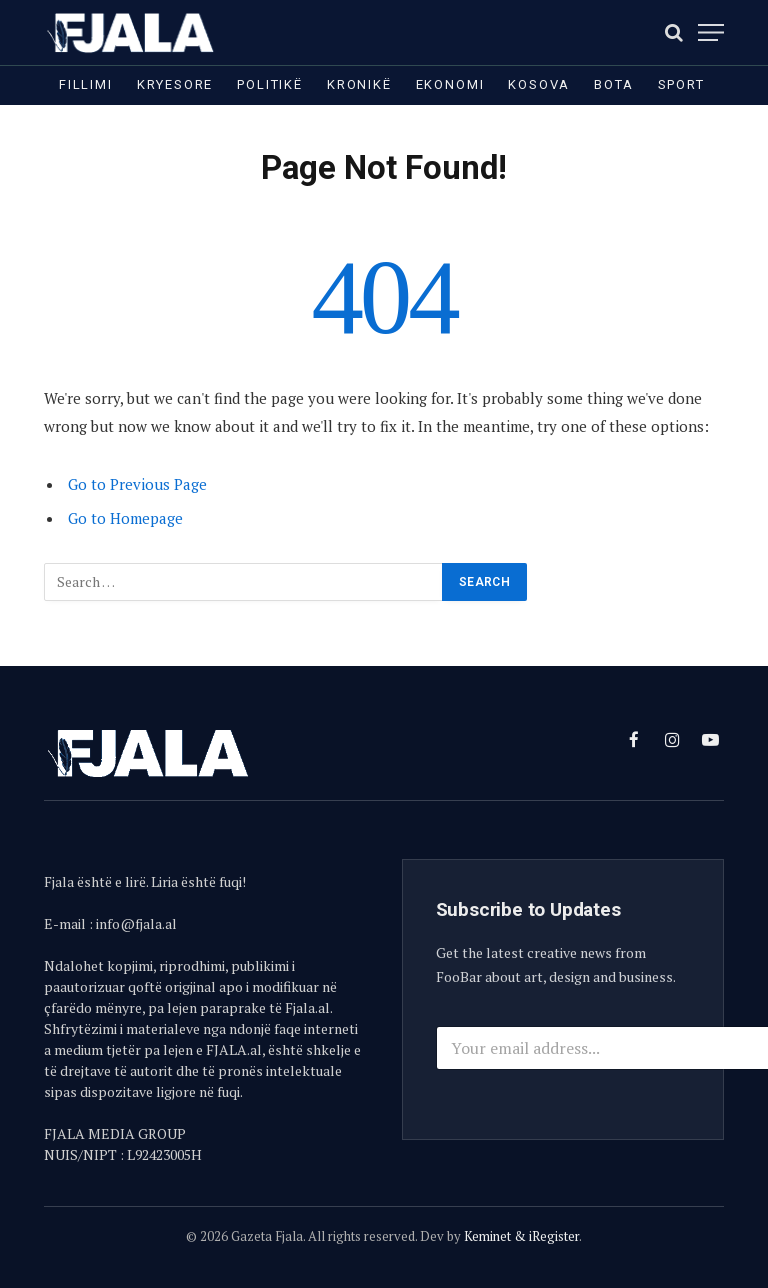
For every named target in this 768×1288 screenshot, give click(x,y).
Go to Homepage (125, 518)
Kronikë (359, 84)
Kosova (539, 84)
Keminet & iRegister (521, 1236)
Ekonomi (450, 84)
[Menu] (711, 32)
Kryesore (175, 84)
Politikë (270, 84)
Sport (681, 84)
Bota (613, 84)
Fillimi (86, 84)
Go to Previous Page (137, 484)
